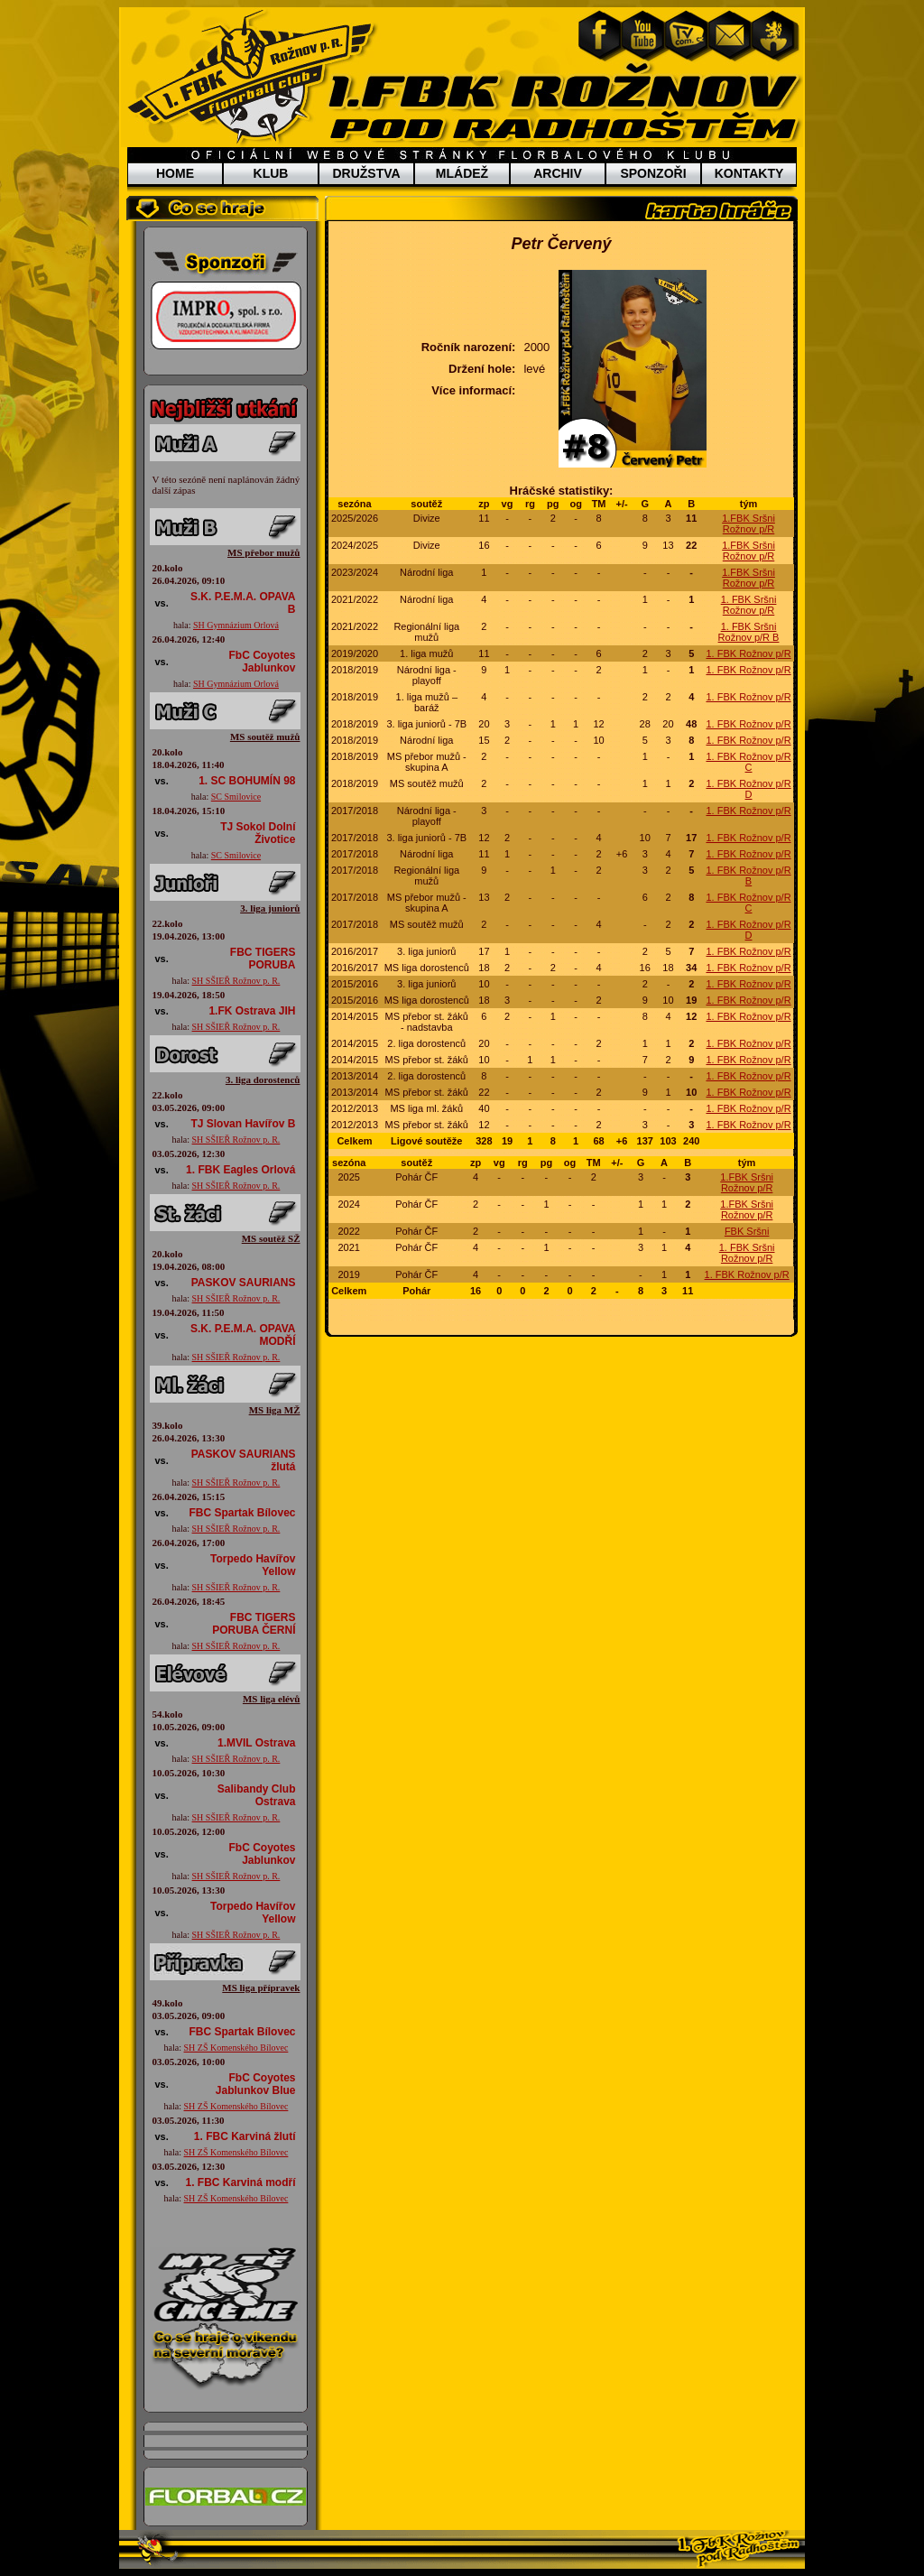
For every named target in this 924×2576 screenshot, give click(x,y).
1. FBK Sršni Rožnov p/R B (749, 632)
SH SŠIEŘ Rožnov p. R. (236, 981)
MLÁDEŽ (462, 173)
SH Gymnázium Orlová (236, 625)
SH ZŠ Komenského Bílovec (236, 2047)
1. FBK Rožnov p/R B (748, 875)
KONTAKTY (749, 173)
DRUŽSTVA (366, 173)
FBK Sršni (747, 1231)
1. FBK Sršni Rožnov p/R (749, 605)
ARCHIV (557, 173)
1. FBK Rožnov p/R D (748, 789)
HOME (175, 173)
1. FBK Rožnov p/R (748, 653)
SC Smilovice (236, 797)
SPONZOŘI (653, 173)
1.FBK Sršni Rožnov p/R (748, 523)
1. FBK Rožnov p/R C (748, 762)
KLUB (271, 173)
